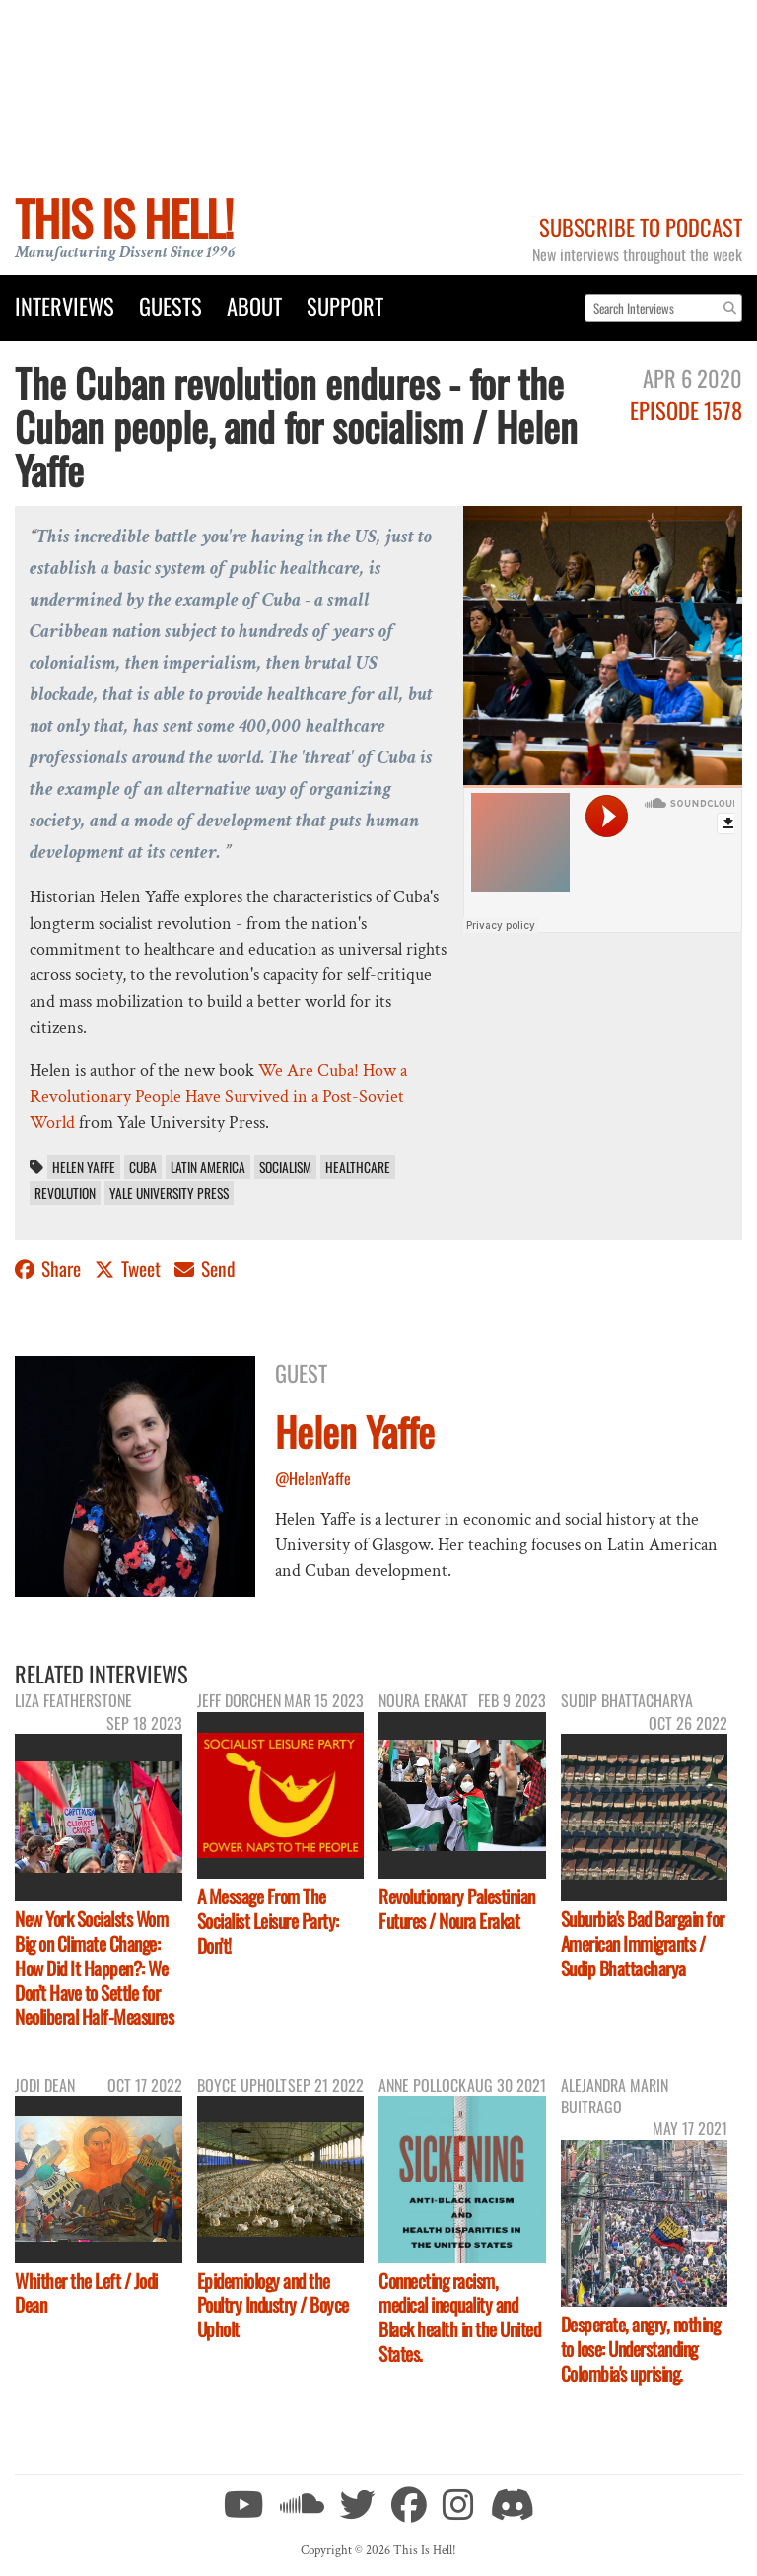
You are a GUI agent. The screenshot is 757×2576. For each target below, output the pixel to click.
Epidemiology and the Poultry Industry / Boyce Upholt (273, 2305)
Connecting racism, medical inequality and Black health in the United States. (459, 2317)
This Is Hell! (124, 217)
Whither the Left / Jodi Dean (86, 2293)
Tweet (130, 1268)
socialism (285, 1167)
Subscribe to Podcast (640, 226)
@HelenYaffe (313, 1478)
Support (345, 305)
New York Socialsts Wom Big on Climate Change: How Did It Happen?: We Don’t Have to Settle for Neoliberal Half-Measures (94, 1968)
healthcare (357, 1167)
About (254, 305)
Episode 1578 (686, 410)
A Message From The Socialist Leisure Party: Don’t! (268, 1921)
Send (205, 1268)
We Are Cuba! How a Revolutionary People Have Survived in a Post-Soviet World (218, 1096)
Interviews (64, 305)
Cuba (143, 1167)
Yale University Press (169, 1193)
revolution (65, 1193)
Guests (170, 305)
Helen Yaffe (83, 1167)
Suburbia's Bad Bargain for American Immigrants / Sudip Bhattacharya (642, 1943)
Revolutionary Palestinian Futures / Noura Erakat (456, 1908)
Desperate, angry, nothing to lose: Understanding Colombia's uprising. (641, 2349)
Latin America (208, 1167)
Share (50, 1268)
